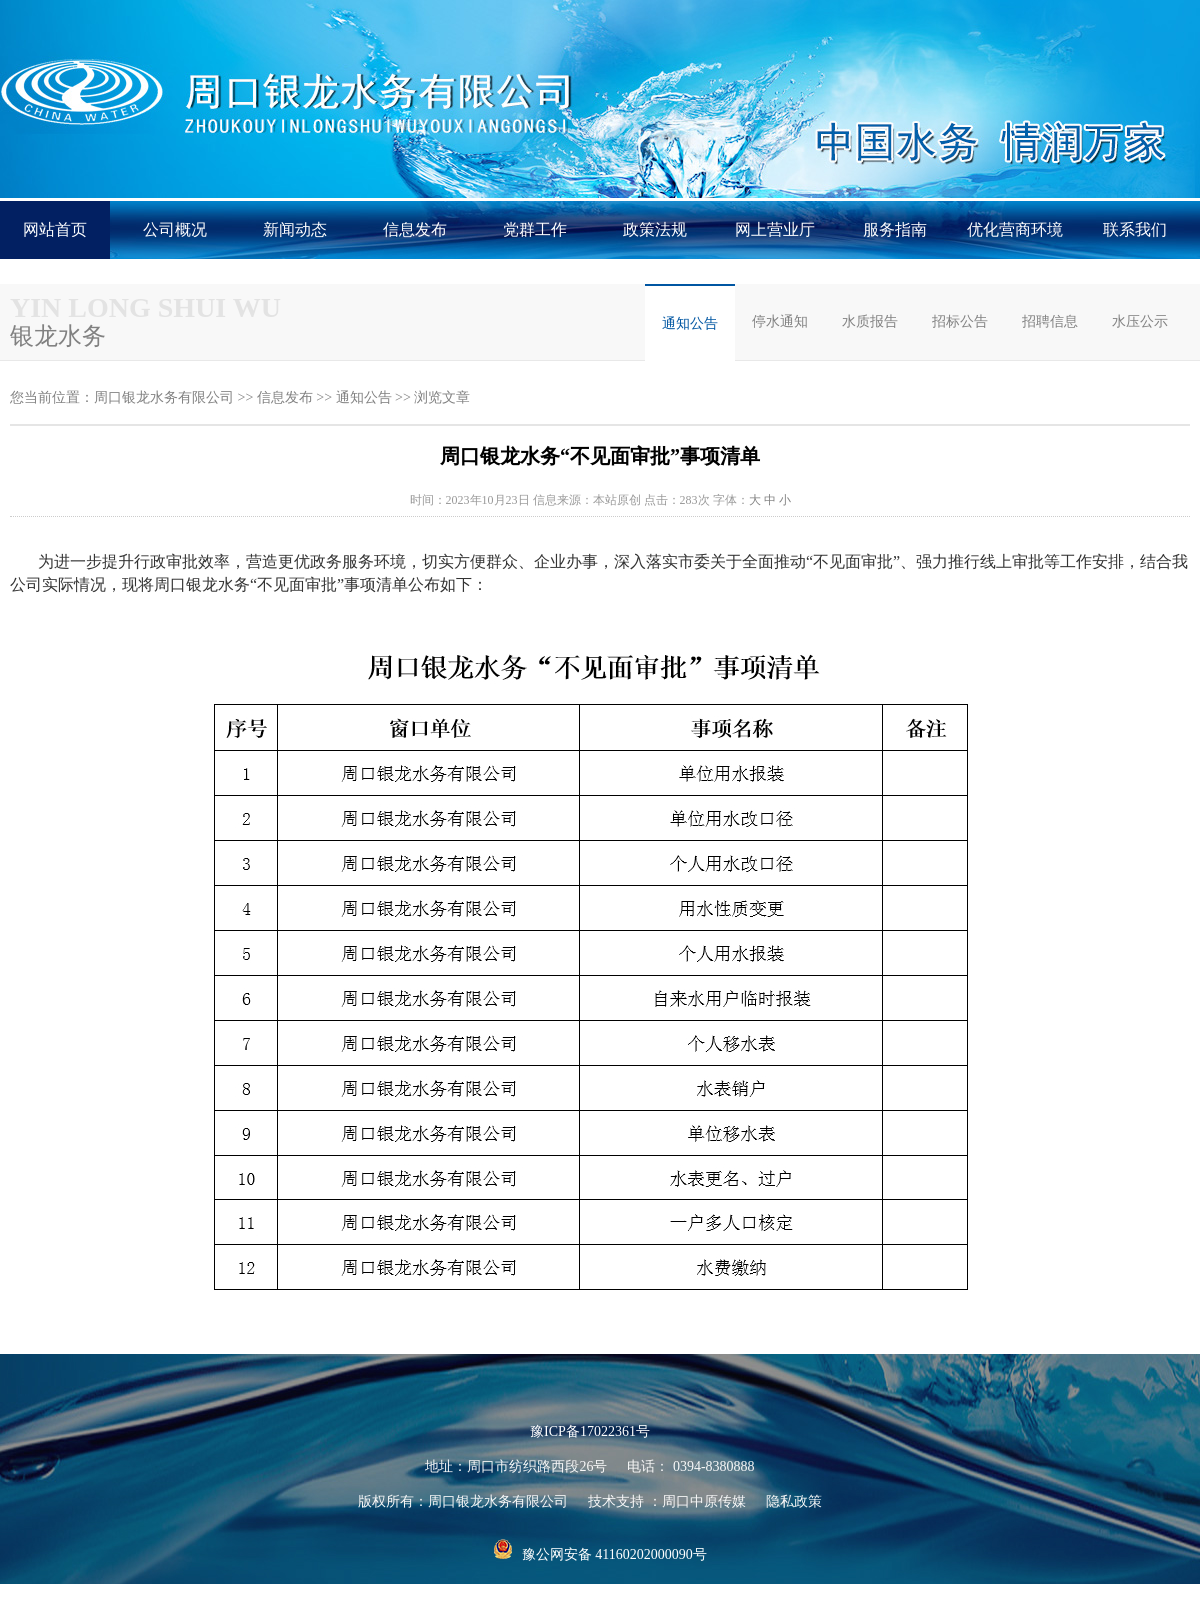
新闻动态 (295, 229)
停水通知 (780, 321)
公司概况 (175, 229)
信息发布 (415, 229)
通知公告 (690, 323)
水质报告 (870, 321)
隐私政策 (794, 1501)
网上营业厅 (775, 229)
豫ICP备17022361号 (590, 1431)
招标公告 (960, 321)
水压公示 (1140, 321)
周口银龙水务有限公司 (164, 397)
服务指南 (895, 229)
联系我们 (1135, 229)
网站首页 (55, 229)
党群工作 (535, 229)
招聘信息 (1050, 321)
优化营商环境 (1015, 229)
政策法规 (655, 229)
